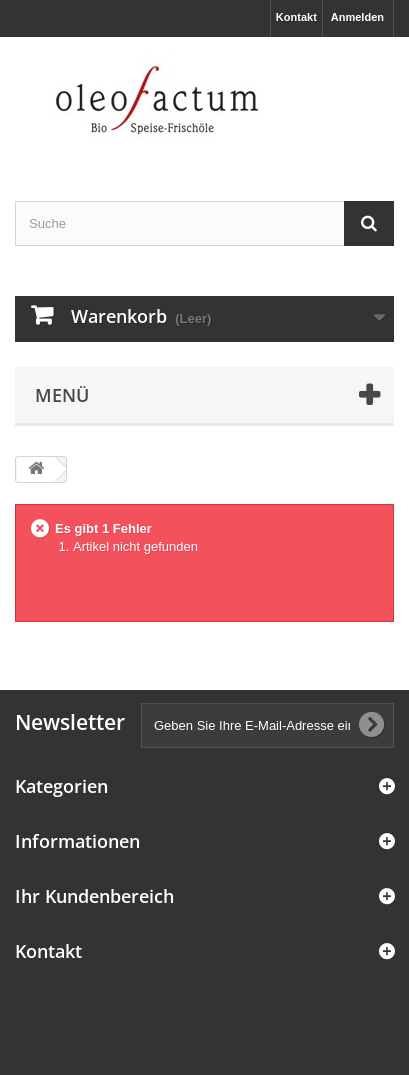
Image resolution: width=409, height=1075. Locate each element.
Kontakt (296, 17)
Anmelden (357, 17)
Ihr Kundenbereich (94, 896)
